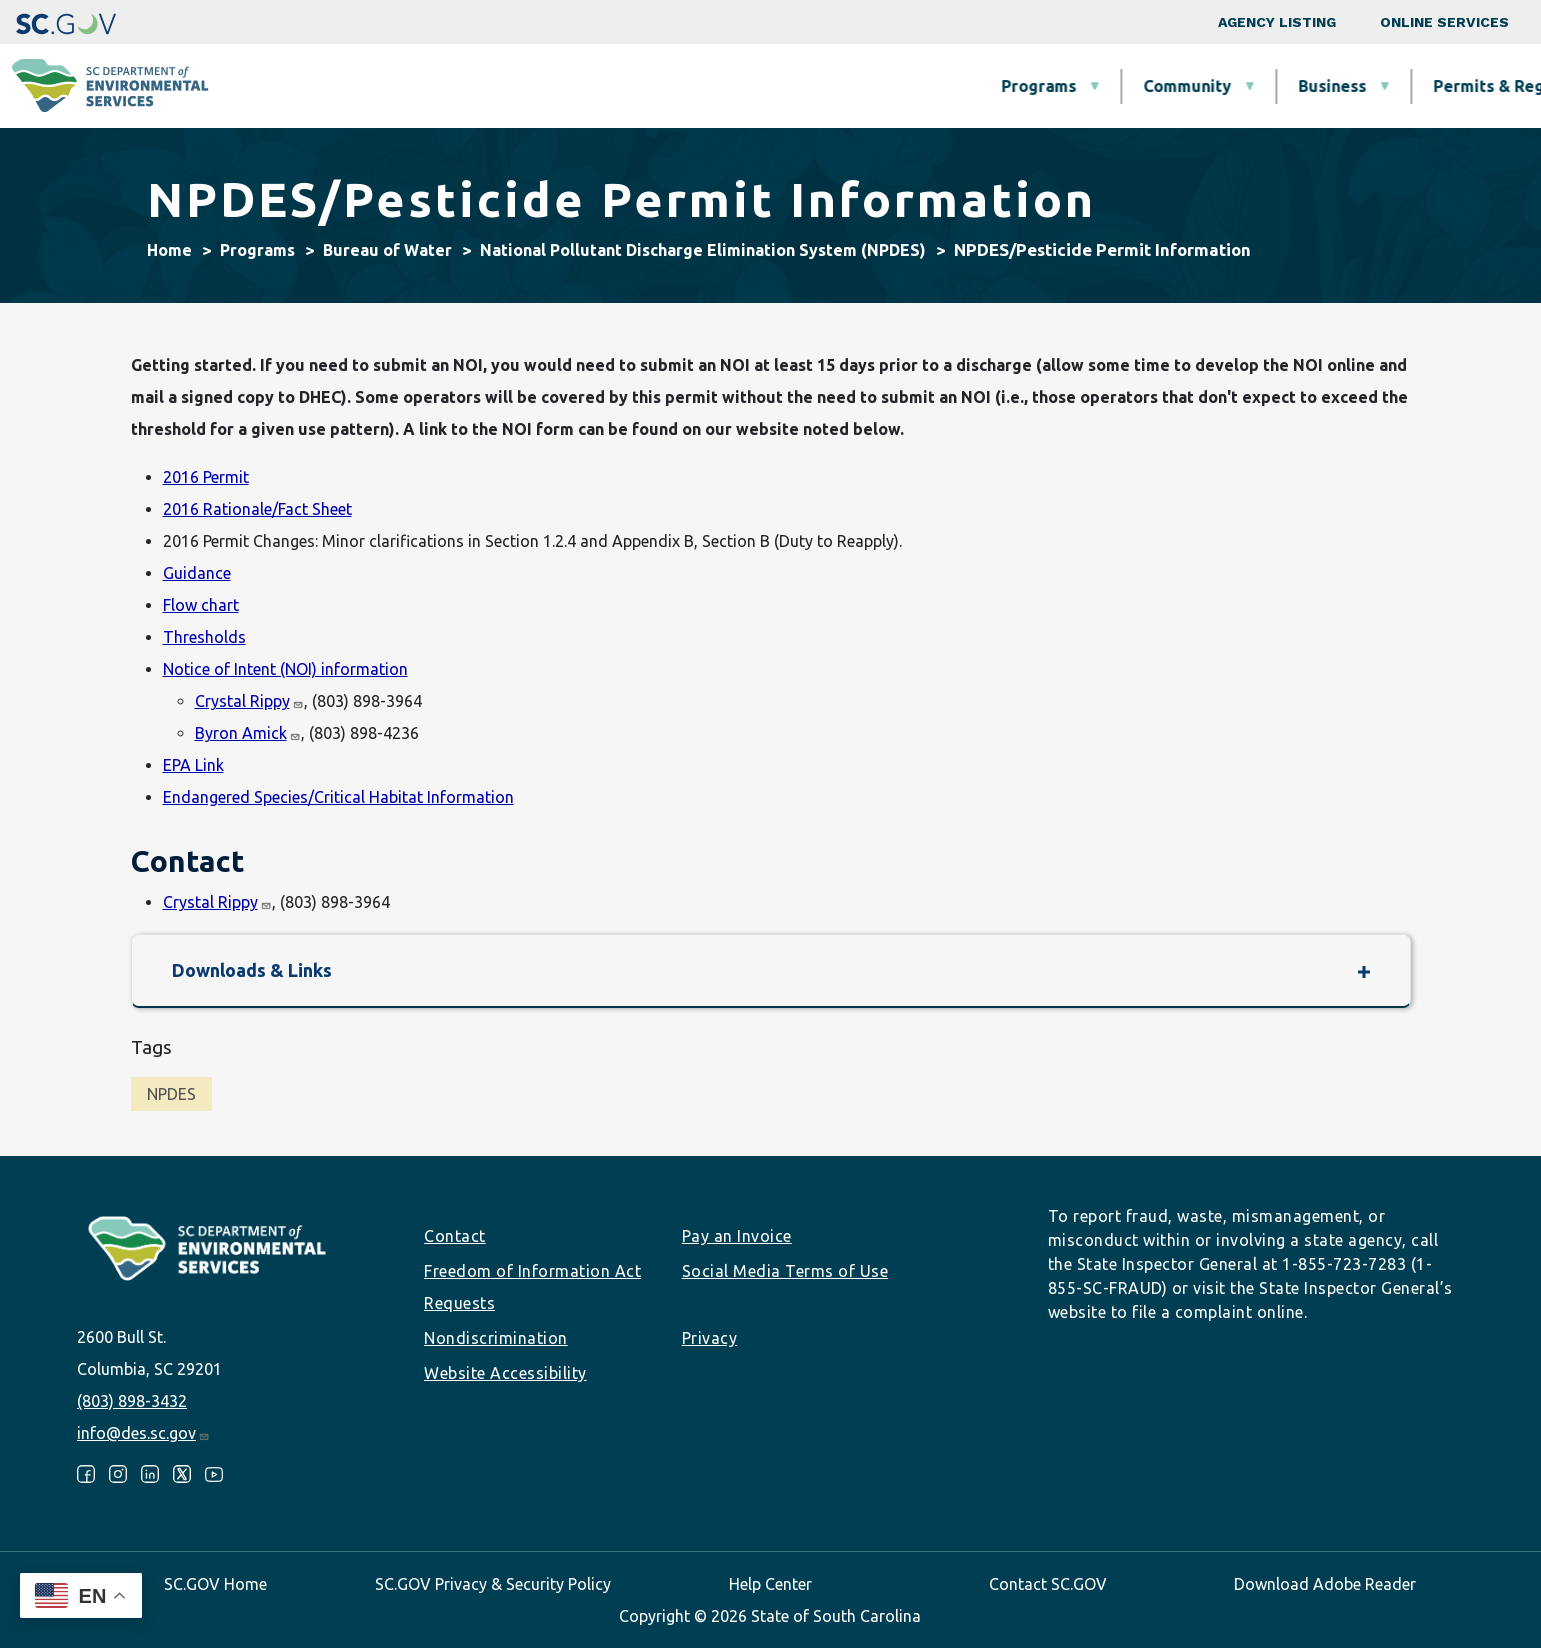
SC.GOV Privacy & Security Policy (493, 1584)
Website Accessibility (505, 1373)
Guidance (197, 573)
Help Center (770, 1584)
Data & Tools (1237, 86)
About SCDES (1406, 86)
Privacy (710, 1338)
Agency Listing (1277, 22)
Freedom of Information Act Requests (532, 1287)
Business (846, 86)
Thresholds (204, 637)
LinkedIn (150, 1474)
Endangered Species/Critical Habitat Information (338, 797)
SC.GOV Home (215, 1584)
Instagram (118, 1474)
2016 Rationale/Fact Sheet (257, 509)
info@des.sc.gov (143, 1433)
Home (169, 250)
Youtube (214, 1474)
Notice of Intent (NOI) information (285, 669)
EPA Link (193, 765)
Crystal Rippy (249, 701)
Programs (552, 86)
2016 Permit (206, 477)
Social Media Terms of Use (785, 1271)
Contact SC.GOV (1048, 1584)
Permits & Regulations (1034, 86)
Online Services (1444, 22)
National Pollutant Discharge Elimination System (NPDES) (703, 250)
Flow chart (201, 605)
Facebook (86, 1474)
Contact (455, 1236)
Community (701, 86)
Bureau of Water (387, 250)
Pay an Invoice (737, 1236)
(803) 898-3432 (132, 1401)
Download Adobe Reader (1325, 1584)
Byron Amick (248, 733)
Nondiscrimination (496, 1338)
